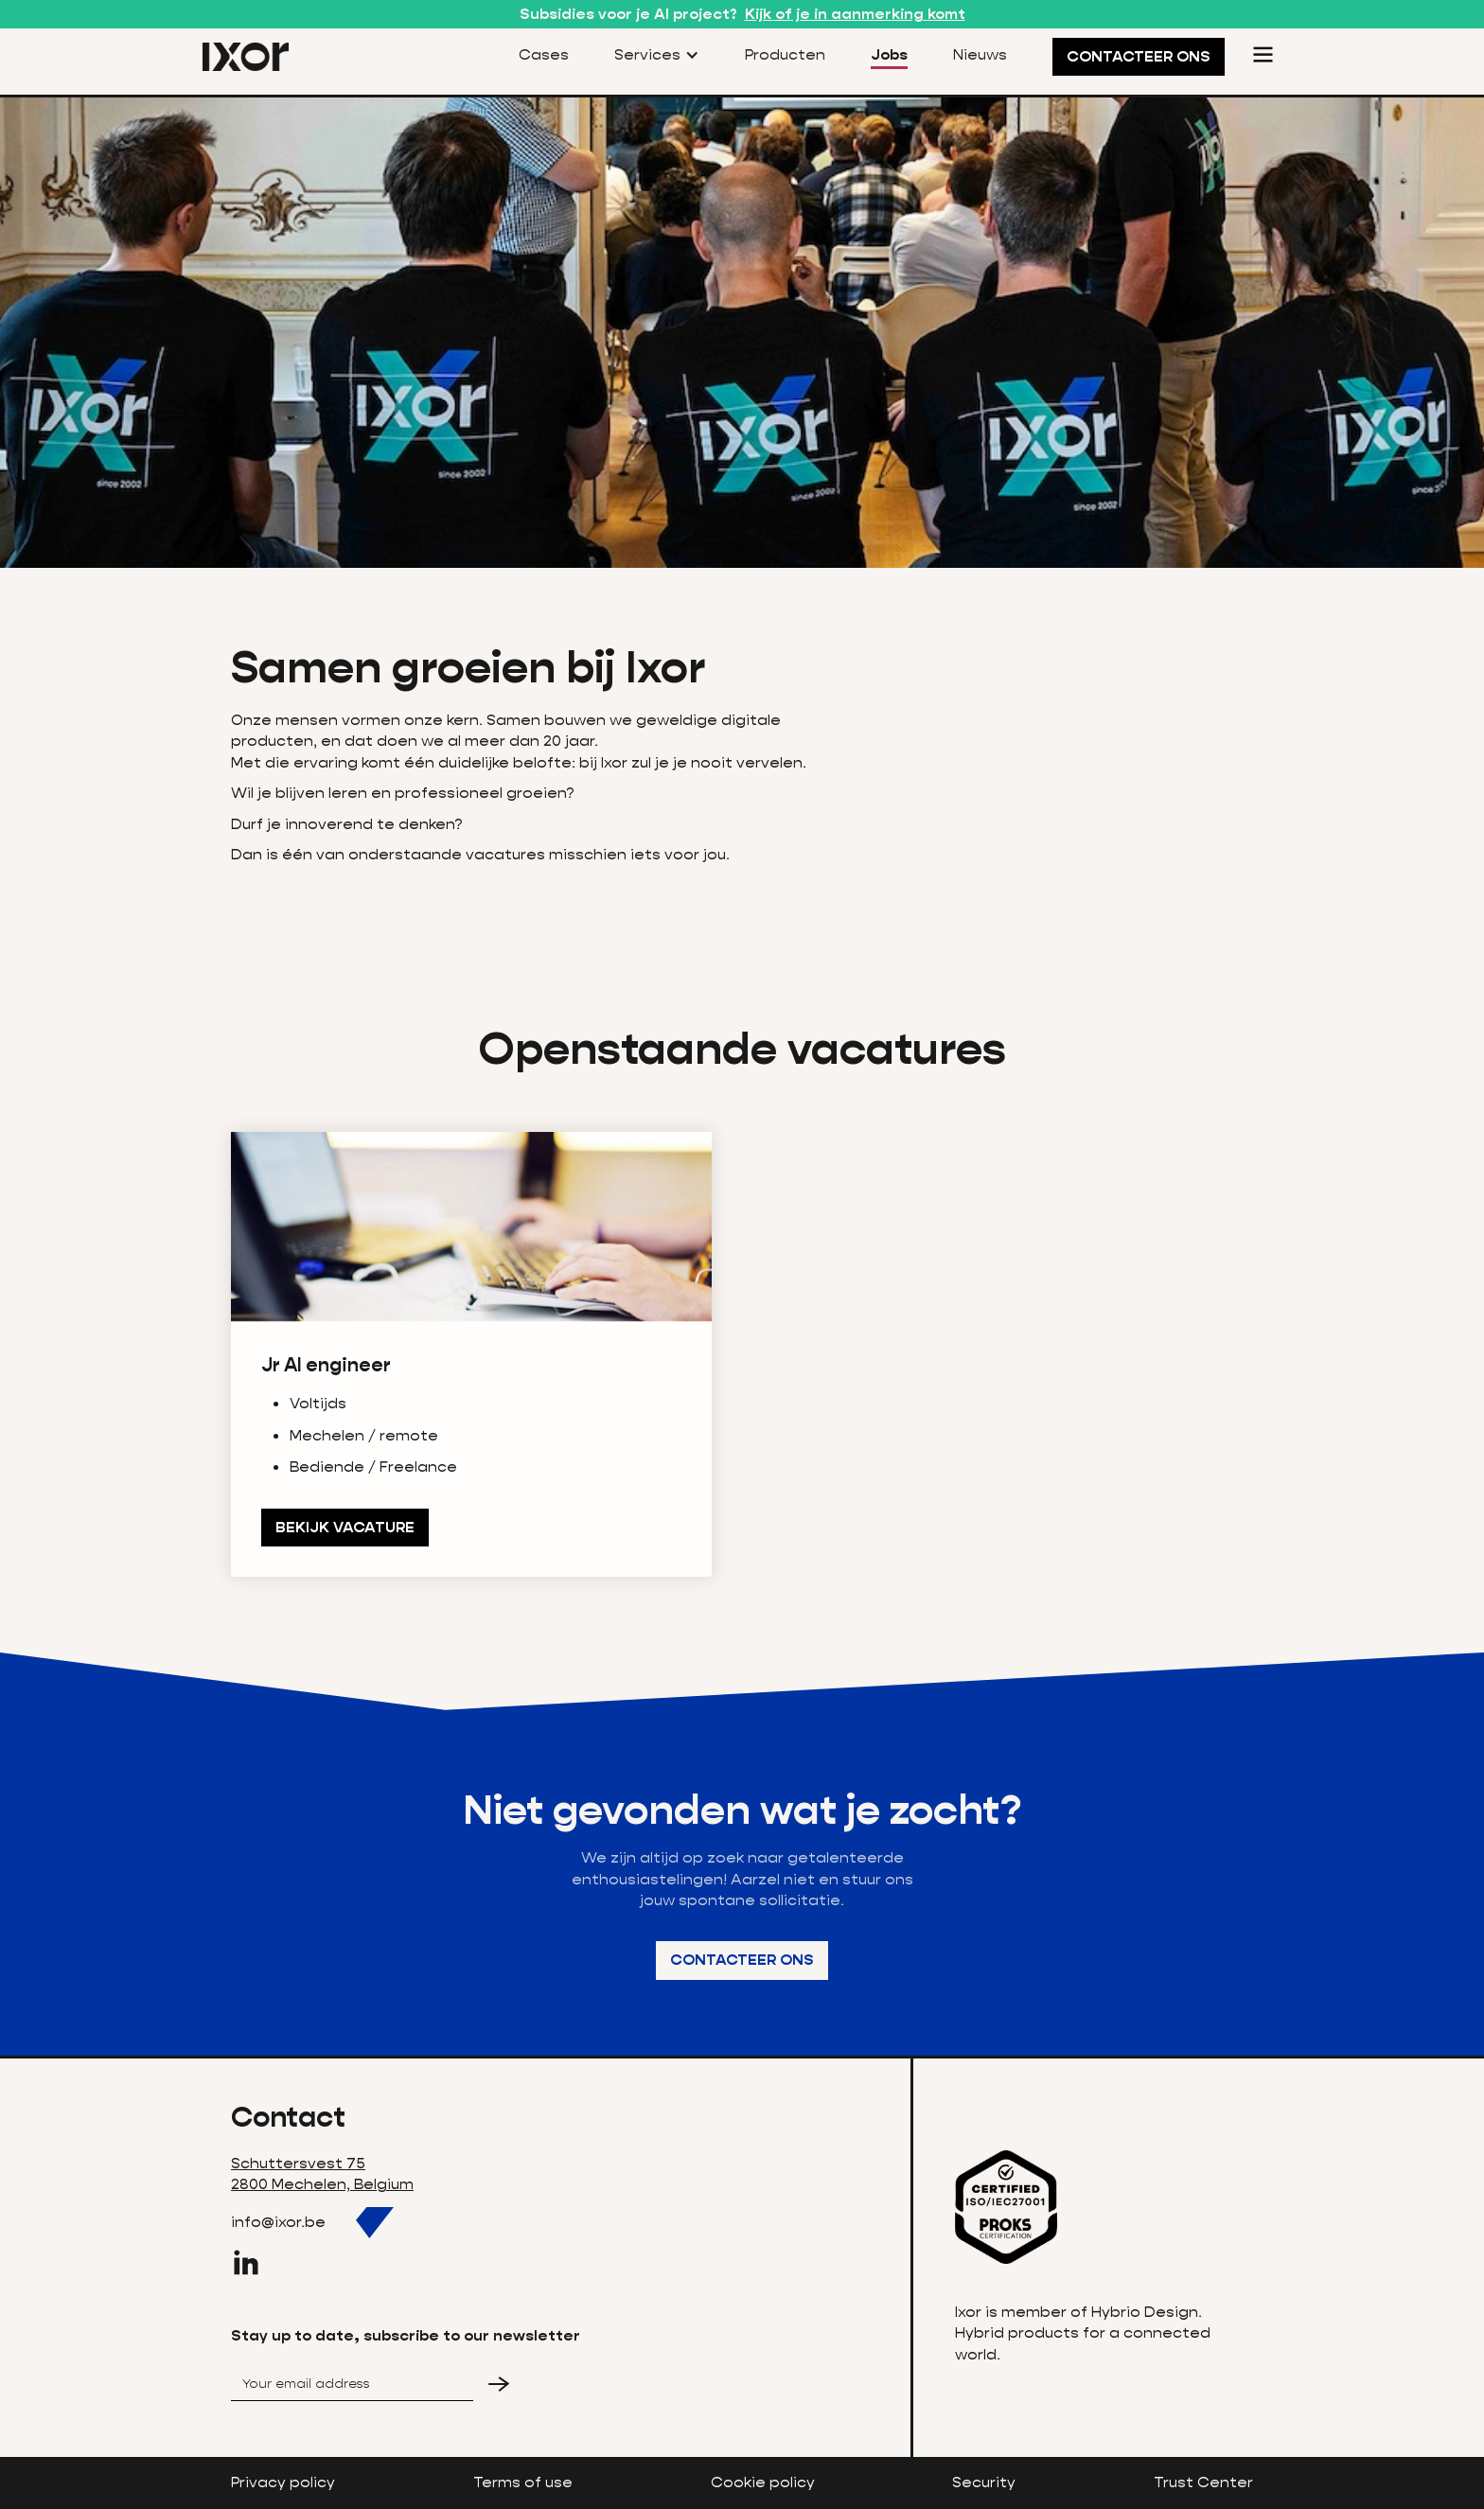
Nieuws (980, 54)
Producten (785, 54)
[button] (656, 56)
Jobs (889, 54)
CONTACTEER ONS (1138, 56)
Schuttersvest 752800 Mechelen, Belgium (322, 2173)
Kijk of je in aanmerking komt (855, 14)
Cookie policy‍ (763, 2482)
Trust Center (1203, 2482)
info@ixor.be (278, 2222)
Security (984, 2482)
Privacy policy (283, 2482)
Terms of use (523, 2482)
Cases (544, 54)
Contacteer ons (742, 1960)
